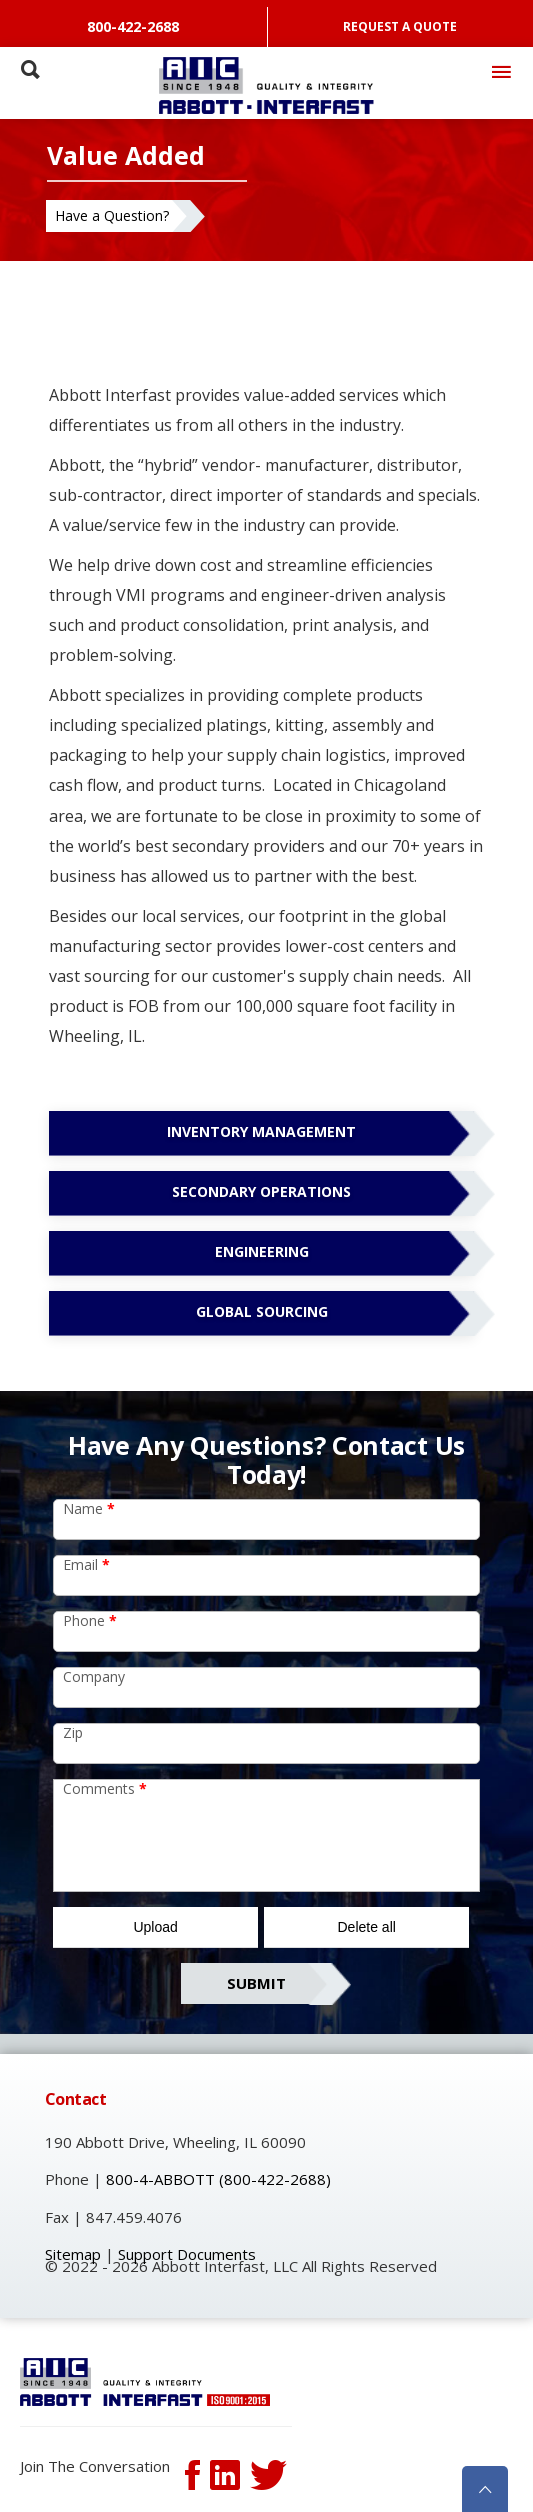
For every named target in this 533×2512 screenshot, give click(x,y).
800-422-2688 (133, 26)
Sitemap (73, 2254)
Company (94, 1676)
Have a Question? (112, 215)
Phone (90, 1620)
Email (86, 1564)
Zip (73, 1732)
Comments (105, 1788)
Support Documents (187, 2254)
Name (89, 1508)
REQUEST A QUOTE (400, 26)
